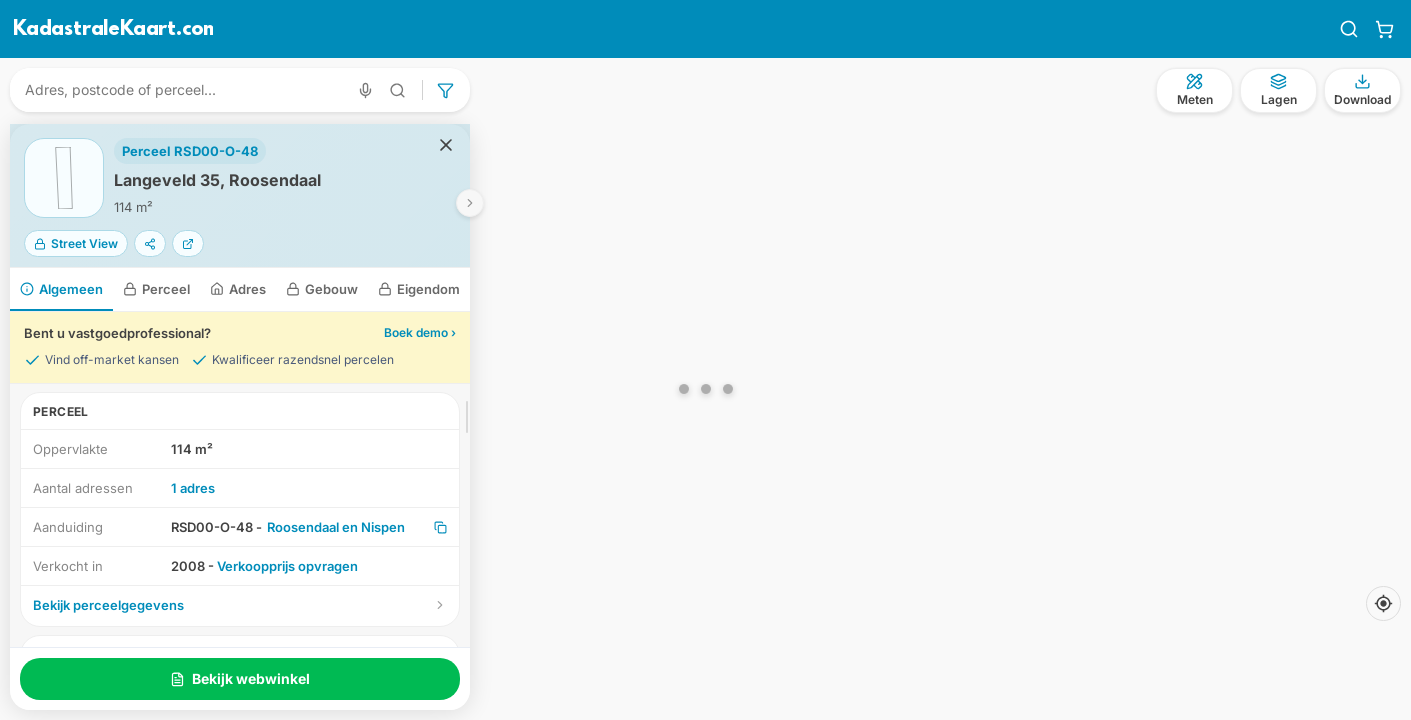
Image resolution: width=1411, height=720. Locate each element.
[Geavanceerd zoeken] (398, 90)
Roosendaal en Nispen (336, 527)
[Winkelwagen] (1384, 29)
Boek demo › (420, 332)
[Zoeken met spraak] (365, 90)
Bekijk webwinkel (240, 678)
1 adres (193, 488)
